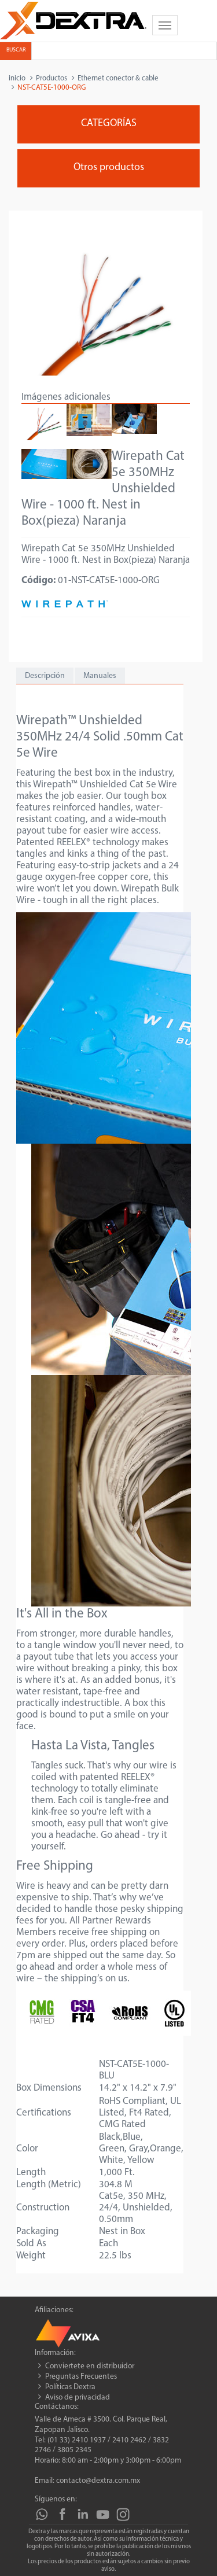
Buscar (15, 50)
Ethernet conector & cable (118, 78)
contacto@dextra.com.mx (98, 2481)
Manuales (99, 676)
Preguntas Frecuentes (81, 2376)
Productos (51, 78)
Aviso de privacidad (77, 2397)
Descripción (45, 676)
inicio (17, 78)
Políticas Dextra (70, 2387)
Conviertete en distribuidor (89, 2366)
